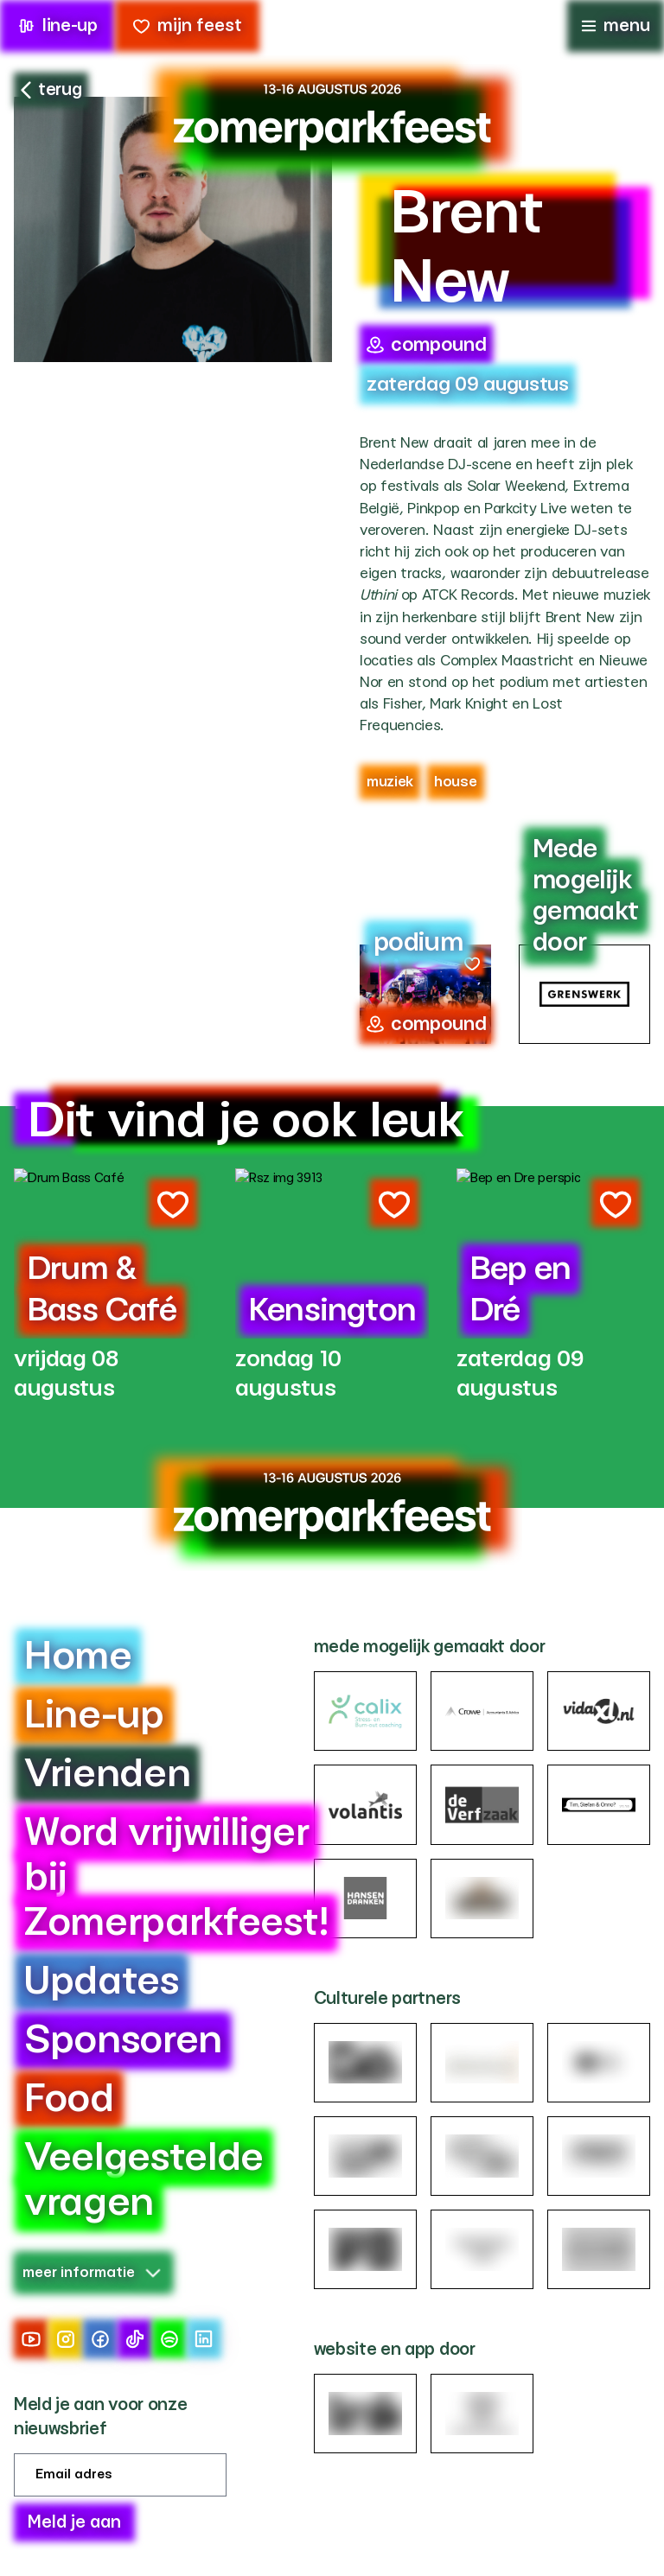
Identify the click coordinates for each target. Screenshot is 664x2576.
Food (69, 2099)
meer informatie (91, 2272)
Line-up (94, 1715)
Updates (101, 1981)
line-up (57, 26)
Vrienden (107, 1774)
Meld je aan (74, 2522)
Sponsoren (123, 2040)
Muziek (390, 781)
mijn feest (187, 25)
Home (78, 1657)
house (455, 781)
